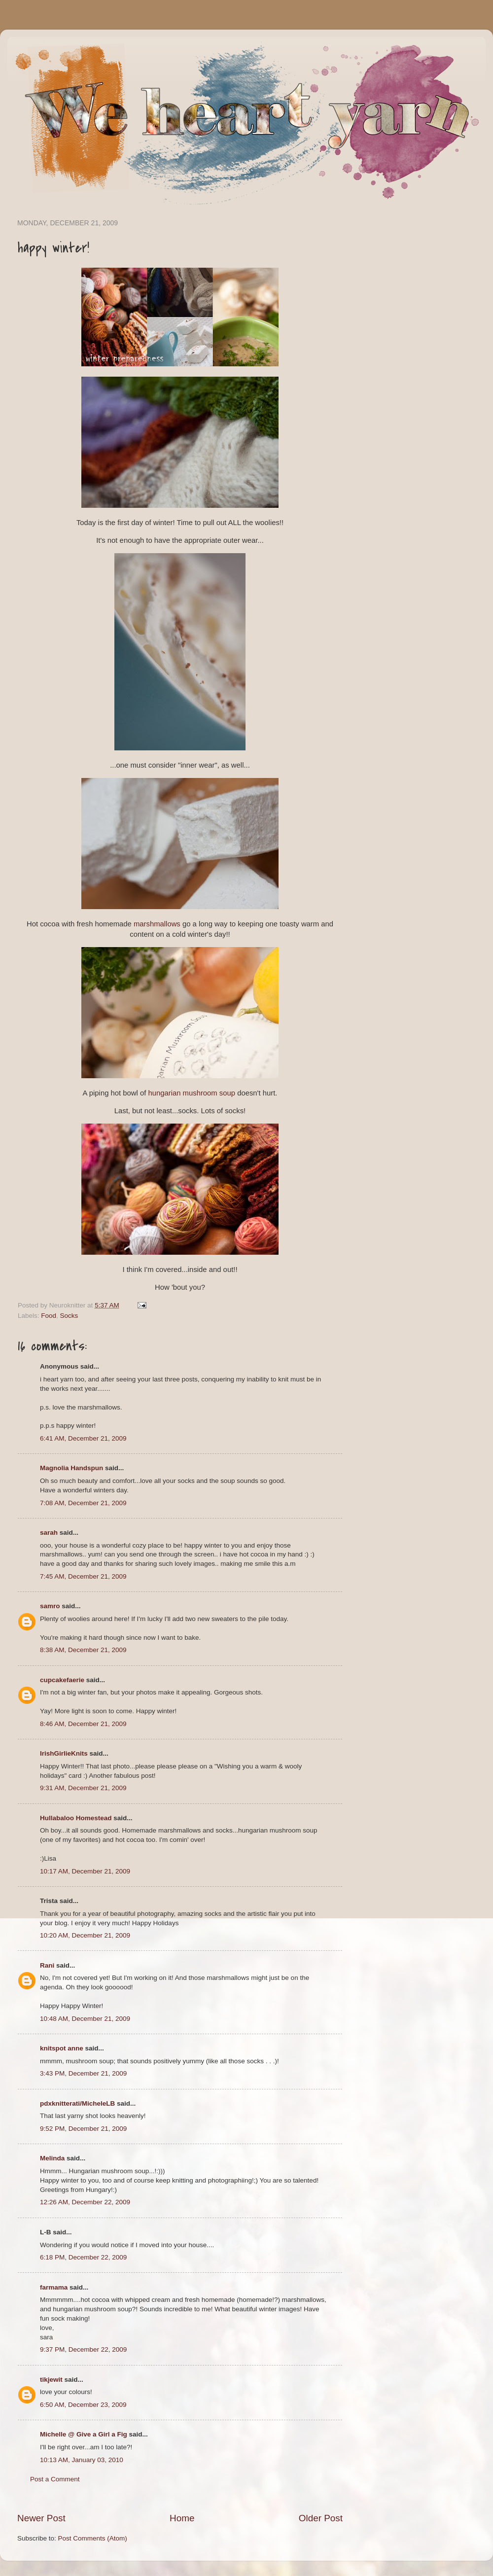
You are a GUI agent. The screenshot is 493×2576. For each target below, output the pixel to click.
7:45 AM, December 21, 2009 (83, 1576)
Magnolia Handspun (71, 1468)
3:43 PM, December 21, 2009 (83, 2073)
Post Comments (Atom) (92, 2538)
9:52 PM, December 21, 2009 (83, 2128)
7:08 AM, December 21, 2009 (83, 1503)
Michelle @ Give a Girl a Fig (83, 2434)
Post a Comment (55, 2479)
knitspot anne (61, 2048)
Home (182, 2518)
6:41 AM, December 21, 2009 (83, 1438)
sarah (49, 1532)
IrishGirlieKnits (64, 1753)
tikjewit (51, 2379)
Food (48, 1315)
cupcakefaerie (62, 1680)
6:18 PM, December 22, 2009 (83, 2257)
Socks (69, 1315)
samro (50, 1606)
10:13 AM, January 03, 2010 (81, 2460)
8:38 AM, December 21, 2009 (83, 1650)
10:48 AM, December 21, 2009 (85, 2018)
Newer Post (41, 2518)
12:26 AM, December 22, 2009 (85, 2202)
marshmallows (157, 924)
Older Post (321, 2518)
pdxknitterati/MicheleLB (77, 2103)
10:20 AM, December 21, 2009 (85, 1935)
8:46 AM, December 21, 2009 (83, 1724)
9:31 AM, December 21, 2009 (83, 1788)
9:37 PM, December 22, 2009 (83, 2349)
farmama (54, 2287)
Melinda (52, 2158)
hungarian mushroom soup (191, 1093)
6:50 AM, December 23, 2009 (83, 2404)
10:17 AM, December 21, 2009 (85, 1871)
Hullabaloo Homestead (76, 1818)
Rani (47, 1965)
